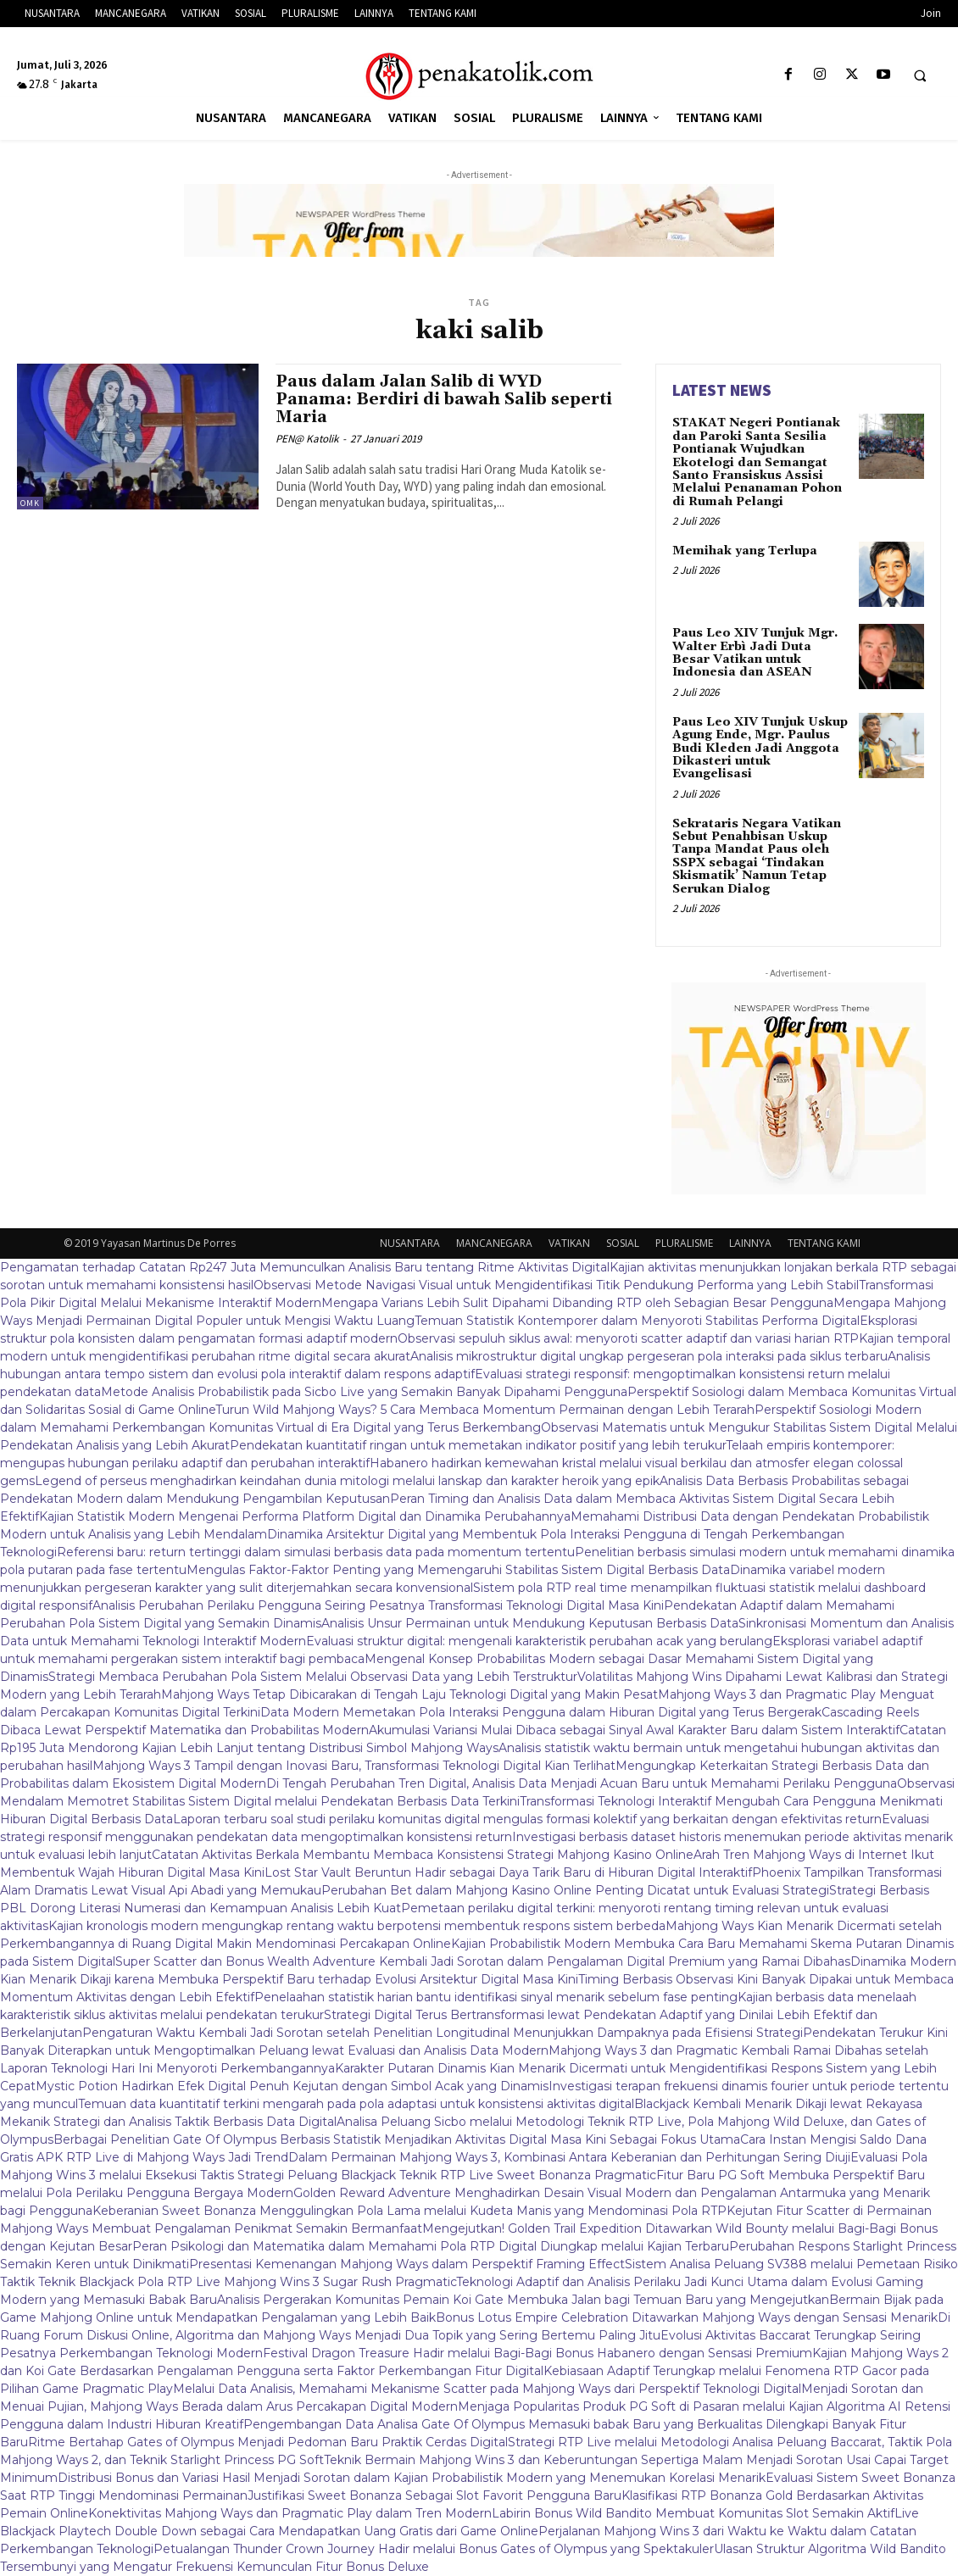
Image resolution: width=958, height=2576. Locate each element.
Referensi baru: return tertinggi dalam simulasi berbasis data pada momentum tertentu (316, 1552)
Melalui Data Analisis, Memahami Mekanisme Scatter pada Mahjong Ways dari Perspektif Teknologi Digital (487, 2388)
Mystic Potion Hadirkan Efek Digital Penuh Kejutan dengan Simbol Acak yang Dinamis (292, 2086)
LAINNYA (750, 1243)
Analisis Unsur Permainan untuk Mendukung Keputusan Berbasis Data (529, 1623)
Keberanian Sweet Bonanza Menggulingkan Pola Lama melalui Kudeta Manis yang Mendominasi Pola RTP (409, 2210)
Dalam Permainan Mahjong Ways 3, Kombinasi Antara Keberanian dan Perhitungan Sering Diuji (569, 2157)
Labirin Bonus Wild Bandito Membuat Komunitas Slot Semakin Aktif (693, 2513)
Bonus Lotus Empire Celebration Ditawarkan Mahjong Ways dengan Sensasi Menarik (687, 2317)
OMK (30, 503)
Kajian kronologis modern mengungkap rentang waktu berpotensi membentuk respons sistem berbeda (357, 1925)
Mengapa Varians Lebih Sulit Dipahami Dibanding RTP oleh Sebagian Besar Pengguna (577, 1302)
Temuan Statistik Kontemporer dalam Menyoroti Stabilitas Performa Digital (637, 1320)
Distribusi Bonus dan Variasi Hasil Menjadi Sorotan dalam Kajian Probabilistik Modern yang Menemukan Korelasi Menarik (412, 2477)
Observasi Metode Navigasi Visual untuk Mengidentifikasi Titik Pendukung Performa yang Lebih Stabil (556, 1285)
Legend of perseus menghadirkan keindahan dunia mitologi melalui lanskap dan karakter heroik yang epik (347, 1480)
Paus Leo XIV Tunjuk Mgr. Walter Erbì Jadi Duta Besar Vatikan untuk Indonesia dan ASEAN (755, 653)
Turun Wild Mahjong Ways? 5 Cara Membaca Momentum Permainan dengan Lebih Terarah (485, 1409)
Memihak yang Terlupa (744, 551)
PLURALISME (684, 1243)
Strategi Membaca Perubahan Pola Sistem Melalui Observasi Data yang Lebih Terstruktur (312, 1676)
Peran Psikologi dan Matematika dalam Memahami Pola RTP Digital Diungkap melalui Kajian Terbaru (430, 2246)
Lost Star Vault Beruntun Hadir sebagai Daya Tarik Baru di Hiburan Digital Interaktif (508, 1872)
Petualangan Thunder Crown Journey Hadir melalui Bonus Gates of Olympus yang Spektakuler (433, 2549)
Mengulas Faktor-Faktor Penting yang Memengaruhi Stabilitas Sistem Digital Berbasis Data (458, 1569)
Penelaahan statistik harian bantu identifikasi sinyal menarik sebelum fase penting (496, 1997)
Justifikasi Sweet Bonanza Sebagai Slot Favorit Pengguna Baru (434, 2495)
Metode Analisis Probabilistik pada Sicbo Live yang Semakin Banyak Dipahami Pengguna (364, 1391)
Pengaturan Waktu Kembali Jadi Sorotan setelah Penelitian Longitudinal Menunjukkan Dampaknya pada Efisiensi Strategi (442, 2032)
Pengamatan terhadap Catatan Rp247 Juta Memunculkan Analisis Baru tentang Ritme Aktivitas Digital (305, 1267)
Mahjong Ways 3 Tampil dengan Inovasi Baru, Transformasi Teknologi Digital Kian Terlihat (353, 1765)
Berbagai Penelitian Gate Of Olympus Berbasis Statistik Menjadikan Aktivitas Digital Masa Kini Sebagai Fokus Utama (396, 2139)
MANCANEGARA (494, 1243)
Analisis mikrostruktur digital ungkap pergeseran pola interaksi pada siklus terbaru (649, 1356)
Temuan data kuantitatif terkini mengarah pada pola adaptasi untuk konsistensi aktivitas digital (356, 2103)
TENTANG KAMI (824, 1243)
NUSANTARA (410, 1243)
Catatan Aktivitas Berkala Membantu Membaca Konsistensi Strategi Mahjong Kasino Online (422, 1854)
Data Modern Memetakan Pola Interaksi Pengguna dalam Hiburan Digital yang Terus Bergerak (541, 1712)
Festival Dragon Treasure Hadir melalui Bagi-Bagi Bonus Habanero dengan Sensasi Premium (537, 2353)
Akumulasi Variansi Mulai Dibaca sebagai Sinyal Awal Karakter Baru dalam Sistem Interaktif (634, 1730)
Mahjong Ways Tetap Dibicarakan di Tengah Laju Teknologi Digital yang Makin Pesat (409, 1694)
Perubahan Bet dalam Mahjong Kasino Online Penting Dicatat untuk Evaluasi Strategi (575, 1890)
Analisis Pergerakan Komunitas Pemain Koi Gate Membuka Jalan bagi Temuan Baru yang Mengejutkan (523, 2299)
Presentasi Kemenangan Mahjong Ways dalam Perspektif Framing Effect (407, 2264)
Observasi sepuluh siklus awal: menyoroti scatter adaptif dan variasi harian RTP (628, 1338)
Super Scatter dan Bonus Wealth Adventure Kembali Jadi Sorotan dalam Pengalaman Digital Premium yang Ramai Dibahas (482, 1961)
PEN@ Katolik (307, 438)
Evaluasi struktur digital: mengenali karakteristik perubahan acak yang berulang (539, 1641)
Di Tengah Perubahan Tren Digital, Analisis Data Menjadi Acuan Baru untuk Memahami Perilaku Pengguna (581, 1783)
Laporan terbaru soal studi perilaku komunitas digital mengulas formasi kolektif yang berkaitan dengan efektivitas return (527, 1819)
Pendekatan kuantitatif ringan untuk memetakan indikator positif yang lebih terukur (478, 1445)
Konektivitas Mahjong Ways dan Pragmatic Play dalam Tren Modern (290, 2513)
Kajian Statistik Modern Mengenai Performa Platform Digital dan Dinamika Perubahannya (305, 1516)
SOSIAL (622, 1243)
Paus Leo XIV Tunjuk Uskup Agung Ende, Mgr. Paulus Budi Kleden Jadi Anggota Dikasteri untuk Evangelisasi (760, 748)
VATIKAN (569, 1243)
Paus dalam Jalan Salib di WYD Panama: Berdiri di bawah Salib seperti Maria (444, 399)
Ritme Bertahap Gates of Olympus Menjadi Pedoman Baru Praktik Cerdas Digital (268, 2442)
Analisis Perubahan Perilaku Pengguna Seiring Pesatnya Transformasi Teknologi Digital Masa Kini (378, 1605)
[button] (920, 75)
